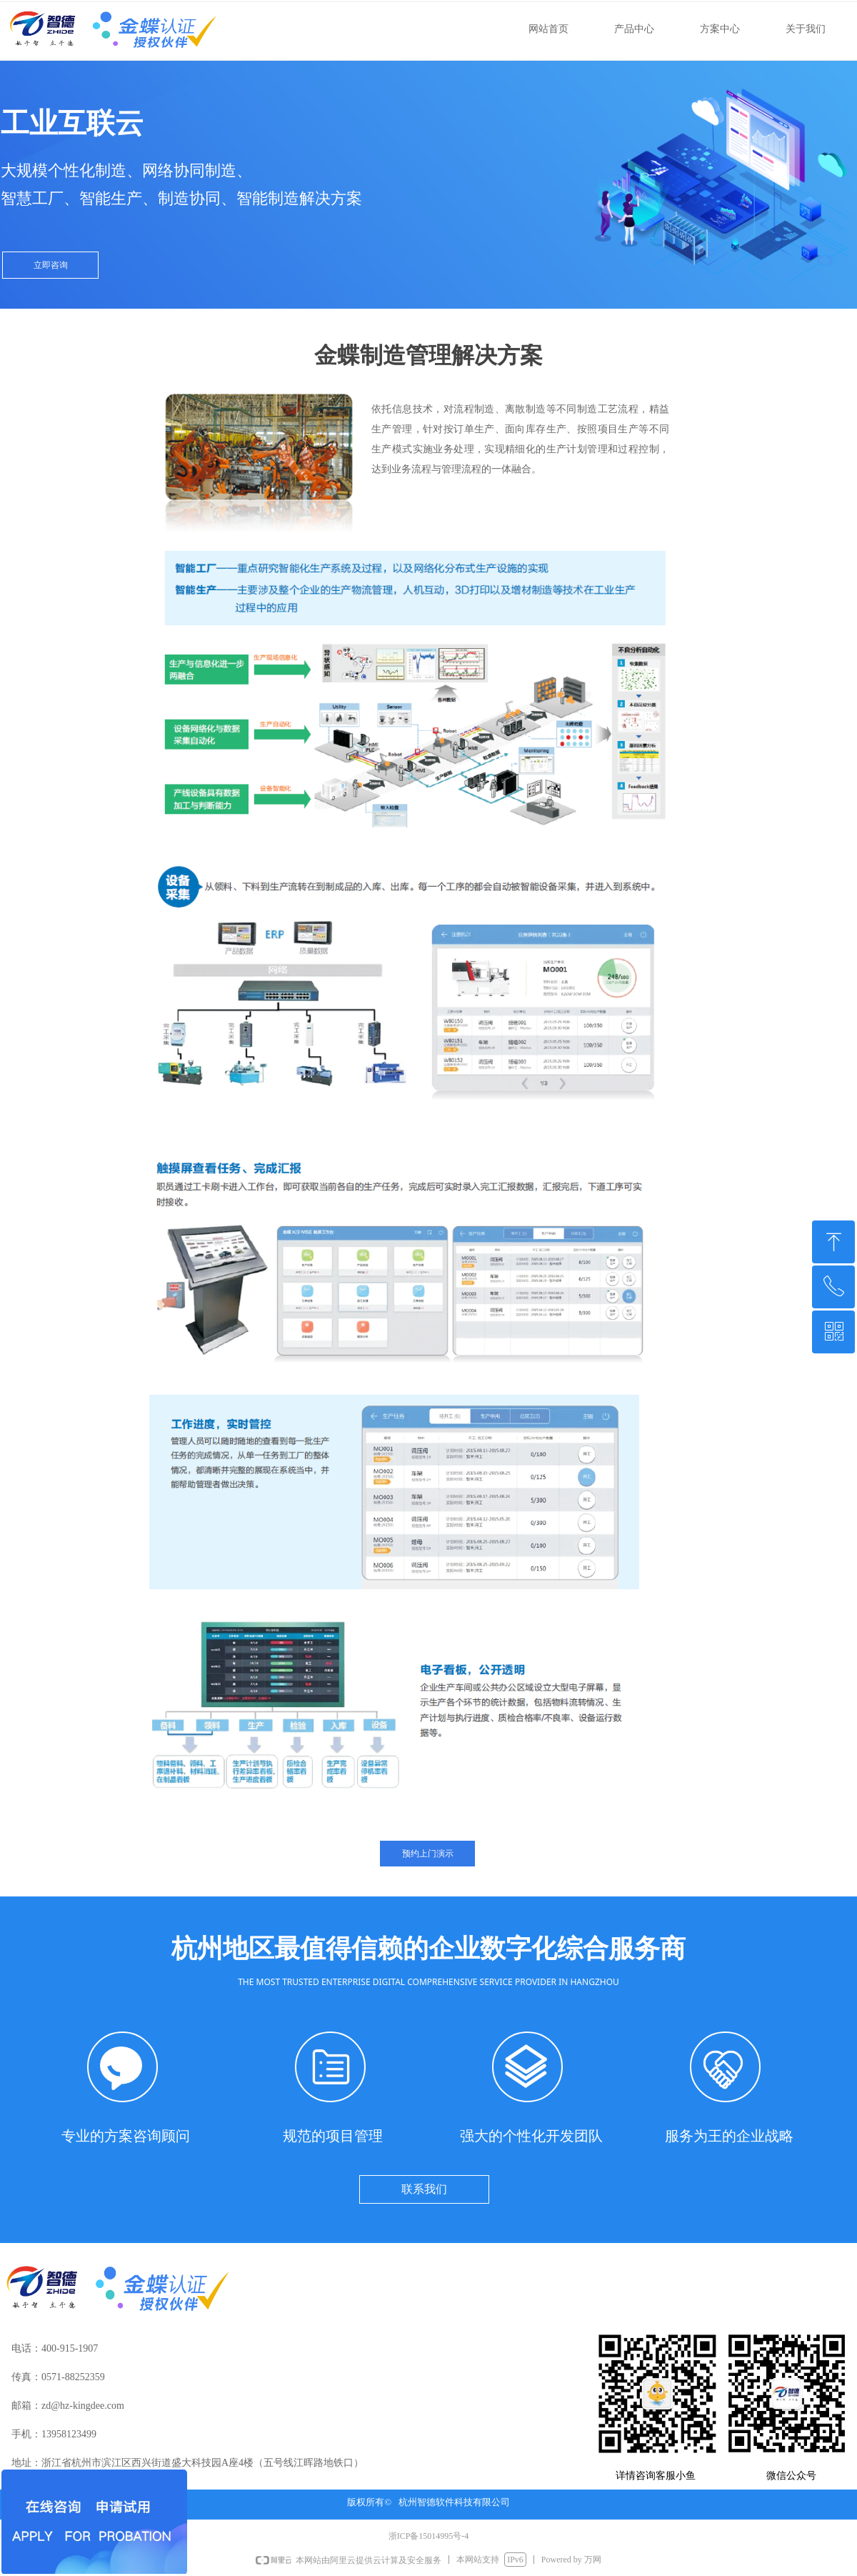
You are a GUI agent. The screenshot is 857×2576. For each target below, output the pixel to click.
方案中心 (720, 29)
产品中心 (634, 29)
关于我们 (806, 29)
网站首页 (548, 29)
